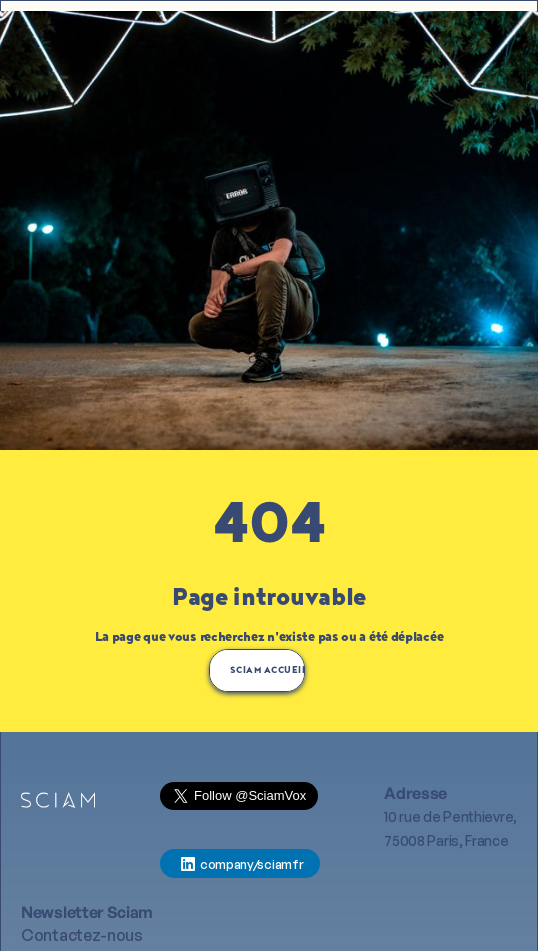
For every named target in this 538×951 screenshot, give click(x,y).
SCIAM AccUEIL (267, 670)
